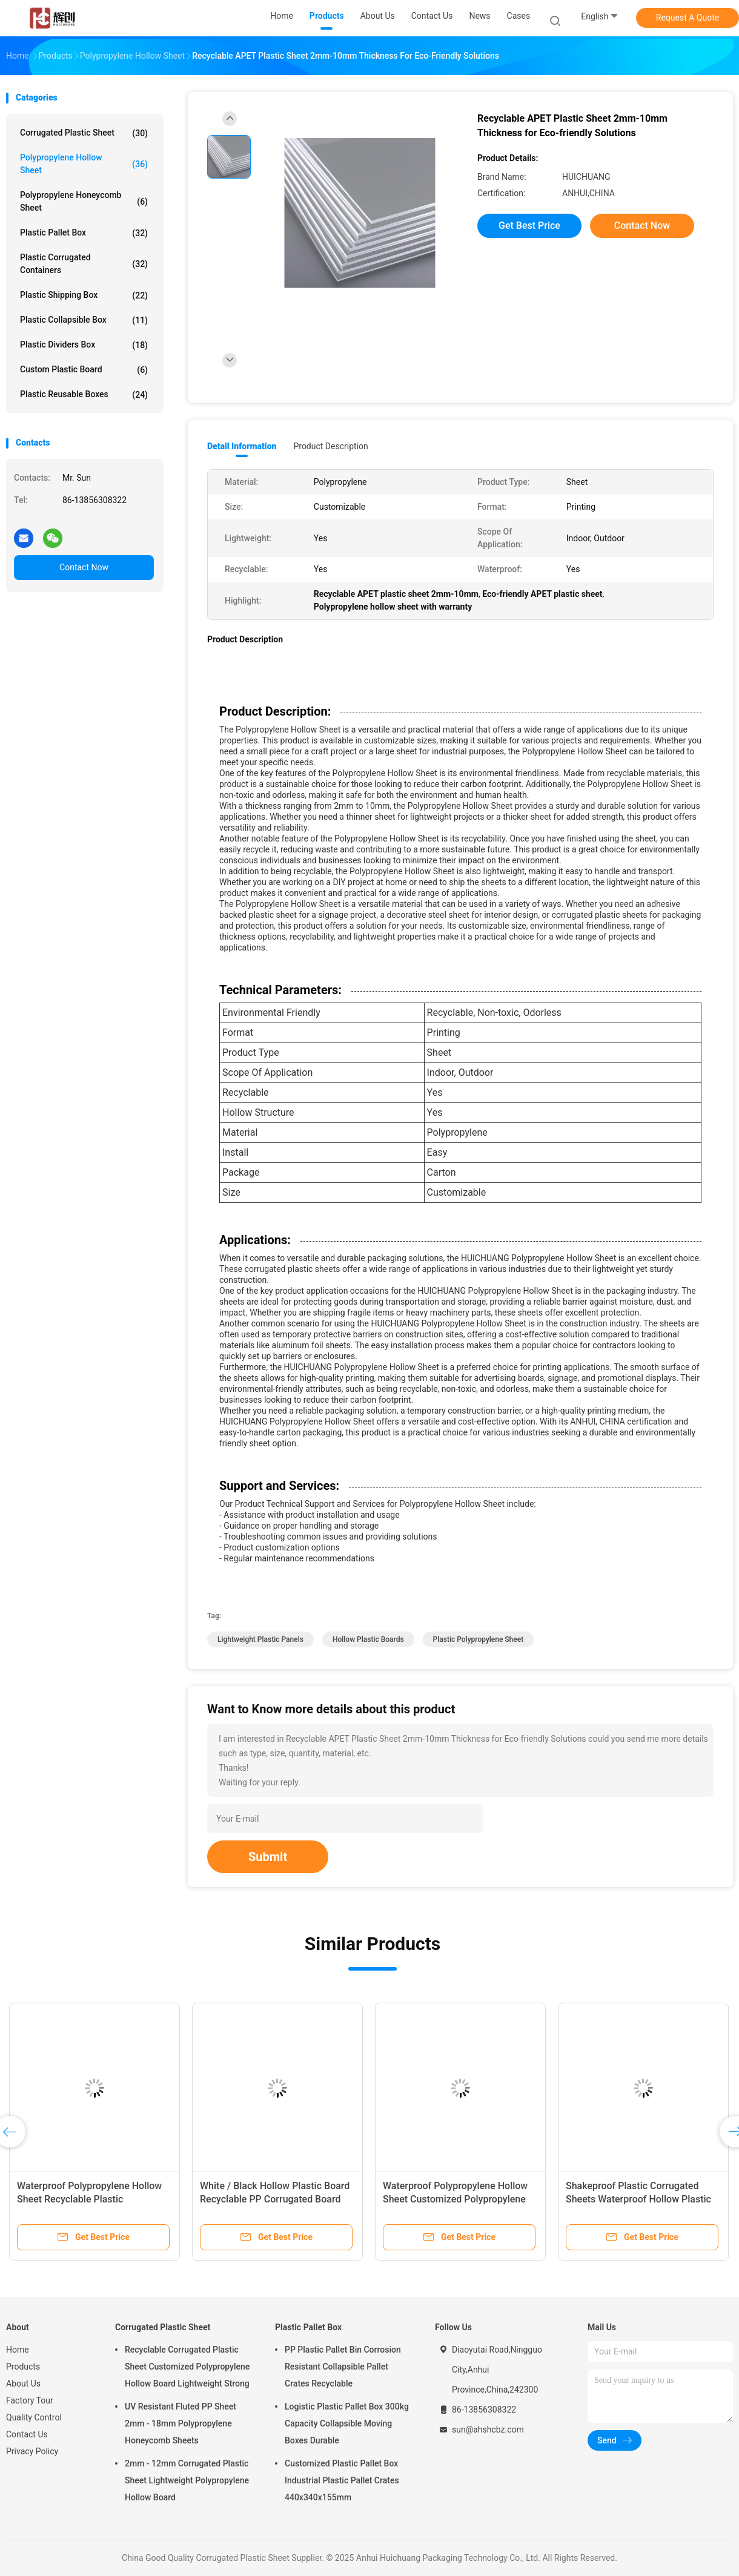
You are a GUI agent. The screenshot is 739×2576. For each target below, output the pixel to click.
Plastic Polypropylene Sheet (478, 1639)
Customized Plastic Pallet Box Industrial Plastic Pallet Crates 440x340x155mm (342, 2480)
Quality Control (34, 2417)
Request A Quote (687, 17)
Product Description (330, 446)
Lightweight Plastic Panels (260, 1639)
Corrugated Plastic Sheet (84, 133)
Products (23, 2366)
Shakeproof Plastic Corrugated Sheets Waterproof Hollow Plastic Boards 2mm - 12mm (638, 2199)
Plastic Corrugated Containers (84, 263)
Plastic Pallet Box (84, 233)
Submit (267, 1857)
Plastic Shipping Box (84, 295)
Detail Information (241, 446)
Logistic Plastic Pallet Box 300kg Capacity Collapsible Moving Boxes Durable (347, 2423)
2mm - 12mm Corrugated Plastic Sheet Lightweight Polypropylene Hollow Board (187, 2480)
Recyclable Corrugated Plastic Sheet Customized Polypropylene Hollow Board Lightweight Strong (187, 2366)
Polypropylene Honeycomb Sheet (84, 201)
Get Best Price (529, 225)
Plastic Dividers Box (84, 345)
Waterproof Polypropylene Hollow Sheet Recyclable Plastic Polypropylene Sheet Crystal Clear (90, 2199)
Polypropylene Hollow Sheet (84, 164)
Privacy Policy (32, 2451)
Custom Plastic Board (84, 370)
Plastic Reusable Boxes (84, 395)
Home (17, 2349)
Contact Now (83, 567)
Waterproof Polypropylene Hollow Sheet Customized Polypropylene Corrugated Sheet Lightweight (455, 2199)
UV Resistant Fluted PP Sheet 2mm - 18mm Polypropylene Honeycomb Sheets (180, 2423)
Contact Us (27, 2434)
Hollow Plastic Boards (368, 1639)
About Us (23, 2383)
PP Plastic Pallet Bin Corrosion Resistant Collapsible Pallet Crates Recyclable (343, 2366)
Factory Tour (29, 2400)
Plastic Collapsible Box (84, 320)
